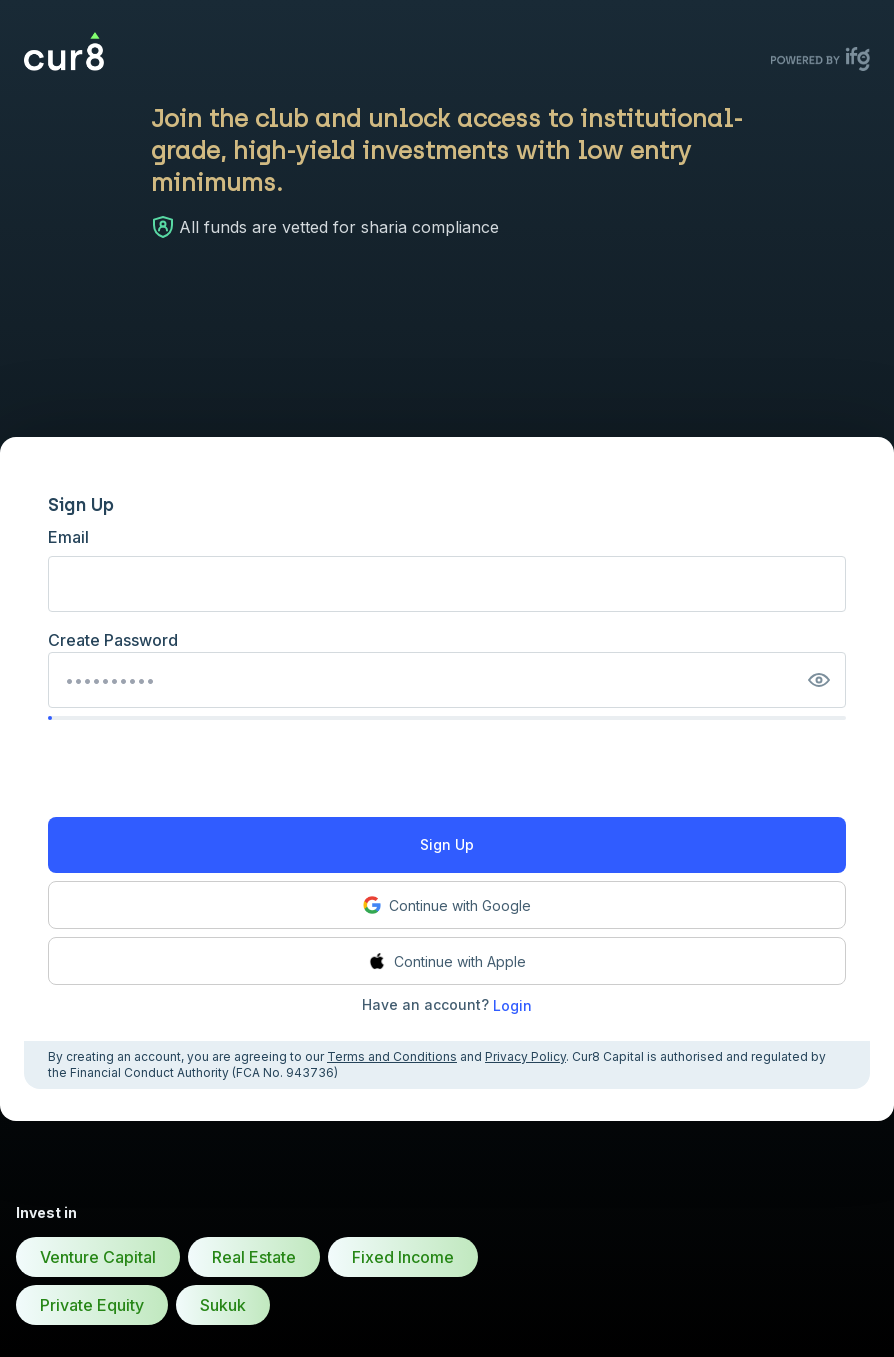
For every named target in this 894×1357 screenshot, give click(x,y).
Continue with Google (447, 905)
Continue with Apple (447, 961)
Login (512, 1005)
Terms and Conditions (392, 1056)
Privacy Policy (525, 1056)
